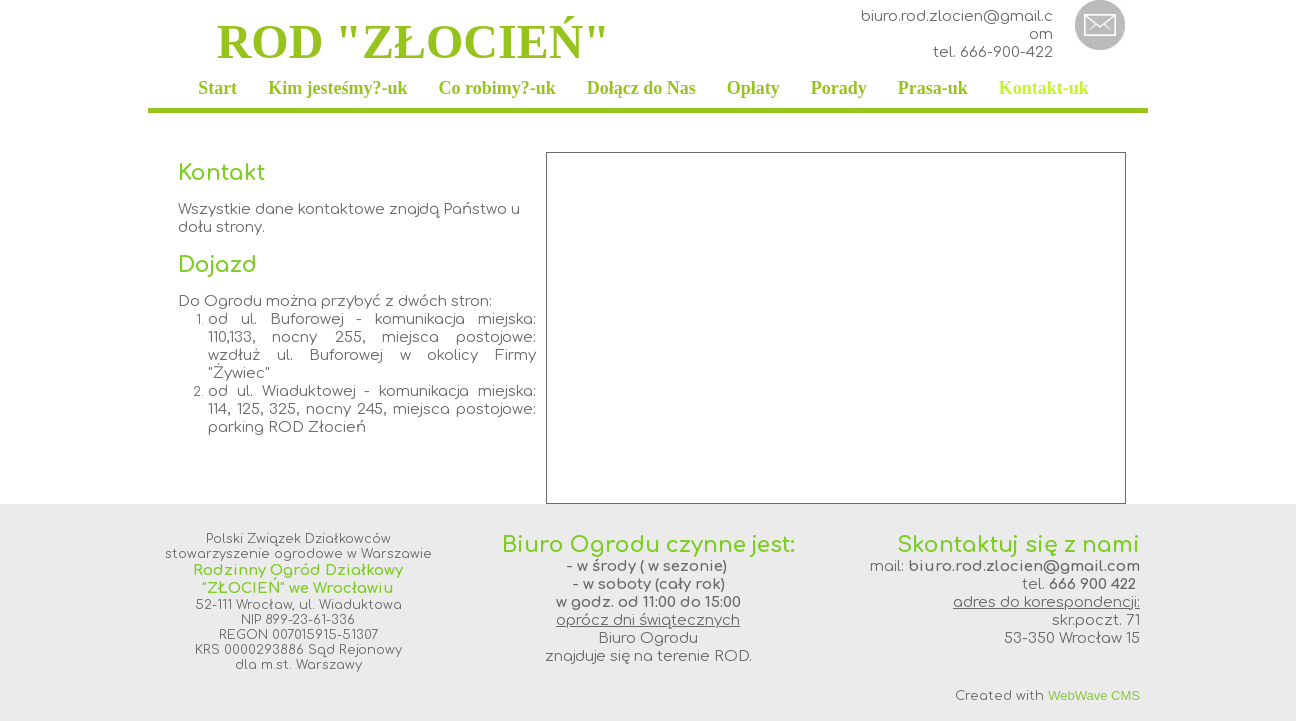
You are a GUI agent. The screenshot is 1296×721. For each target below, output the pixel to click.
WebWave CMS (1094, 695)
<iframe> (836, 328)
